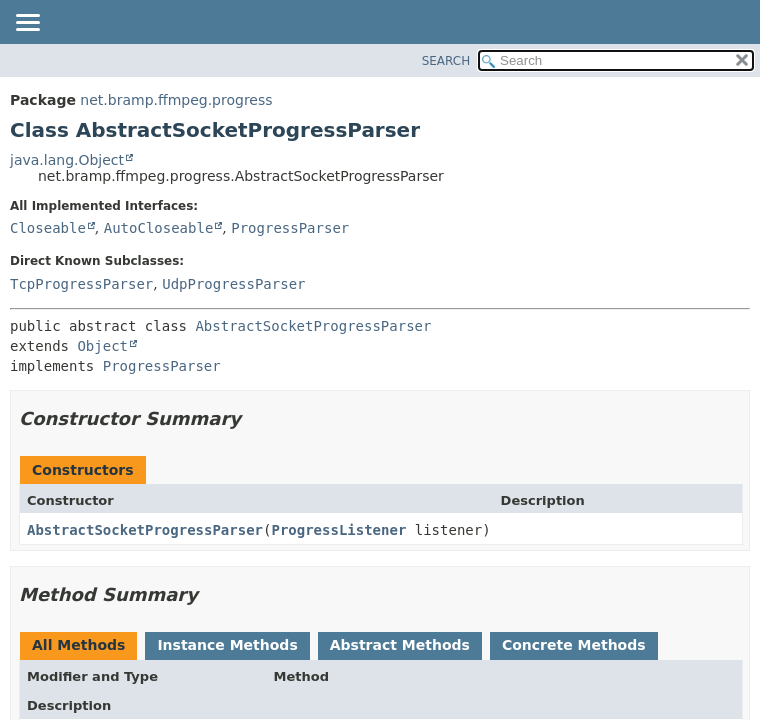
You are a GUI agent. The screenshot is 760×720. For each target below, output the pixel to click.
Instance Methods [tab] (227, 645)
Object (102, 346)
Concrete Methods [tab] (574, 645)
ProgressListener (338, 530)
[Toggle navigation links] (27, 24)
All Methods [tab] (78, 645)
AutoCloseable (159, 228)
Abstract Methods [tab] (400, 645)
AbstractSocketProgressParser (313, 326)
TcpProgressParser (81, 284)
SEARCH (446, 61)
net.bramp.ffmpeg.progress (176, 100)
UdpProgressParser (233, 284)
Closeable (48, 228)
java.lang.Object (67, 160)
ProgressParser (290, 228)
